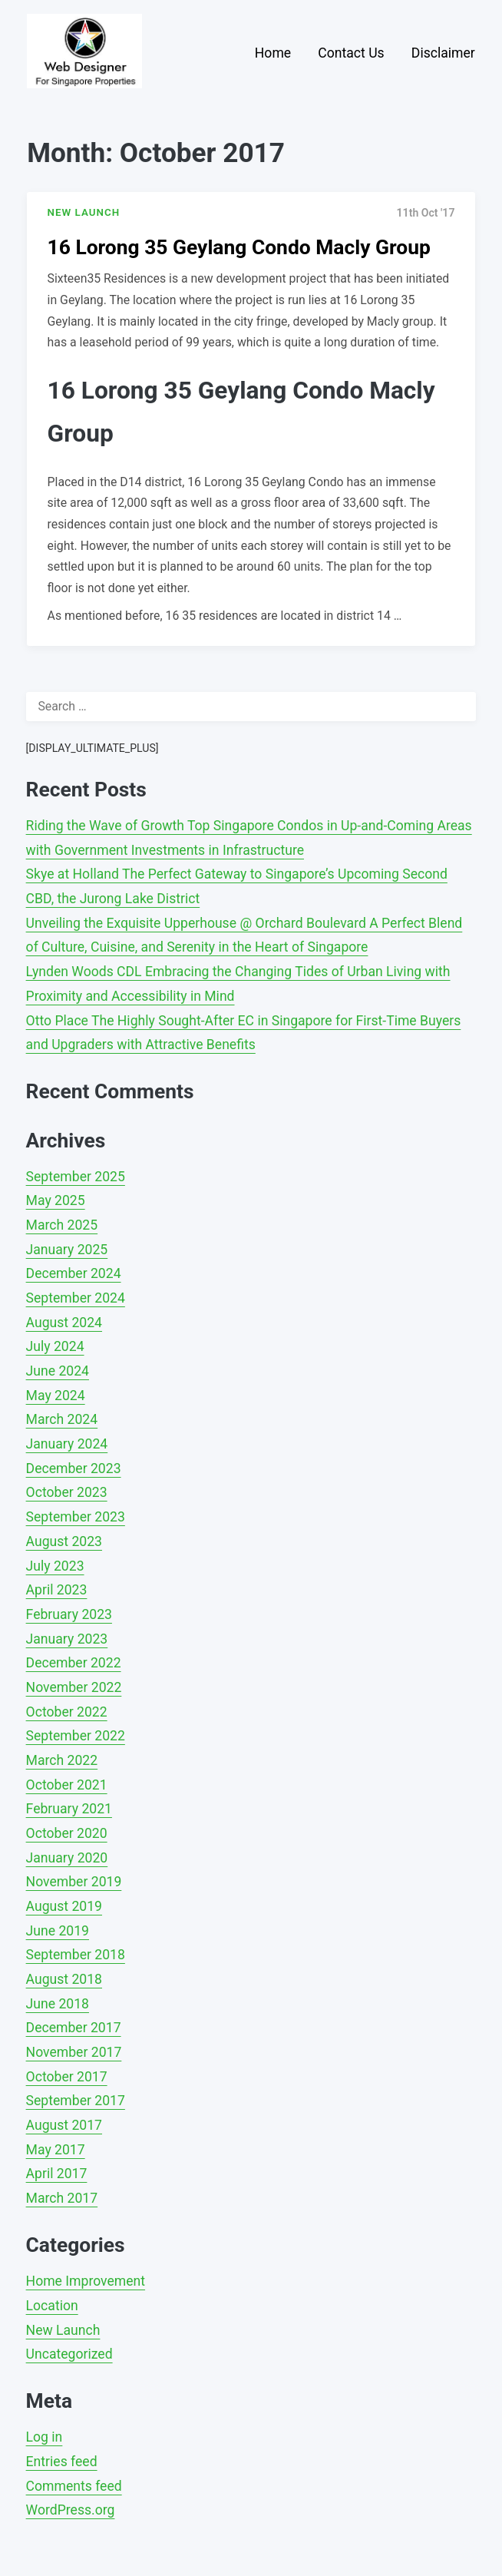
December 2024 (73, 1273)
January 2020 (67, 1858)
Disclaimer (443, 53)
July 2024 (55, 1346)
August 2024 (64, 1322)
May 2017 (55, 2149)
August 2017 (64, 2125)
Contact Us (351, 53)
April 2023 (57, 1590)
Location (52, 2305)
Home (273, 53)
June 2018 (57, 2003)
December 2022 (73, 1662)
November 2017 (74, 2052)
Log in (44, 2437)
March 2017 (62, 2198)
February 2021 (69, 1808)
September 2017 (75, 2100)
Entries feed (61, 2461)
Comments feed (74, 2486)
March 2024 (62, 1419)
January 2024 (67, 1444)
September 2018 (75, 1954)
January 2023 (67, 1639)
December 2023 (73, 1468)
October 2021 (66, 1785)
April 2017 (57, 2173)
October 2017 (66, 2076)
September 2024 (75, 1298)
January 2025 (67, 1249)
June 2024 (57, 1371)
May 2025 (55, 1200)
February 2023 (69, 1614)
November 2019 (74, 1881)
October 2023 (66, 1492)
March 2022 (62, 1760)
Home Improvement (85, 2281)
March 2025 (62, 1225)
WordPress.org (70, 2510)
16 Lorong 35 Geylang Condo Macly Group (239, 247)
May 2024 (55, 1395)
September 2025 (75, 1176)
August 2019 (64, 1906)
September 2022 (75, 1735)
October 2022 (66, 1712)
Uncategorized (69, 2354)
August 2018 (64, 1979)
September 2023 (75, 1517)
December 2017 (73, 2027)
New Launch (63, 2330)
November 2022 (74, 1687)
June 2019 (57, 1931)
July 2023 (55, 1566)
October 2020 (66, 1833)
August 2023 (64, 1541)
